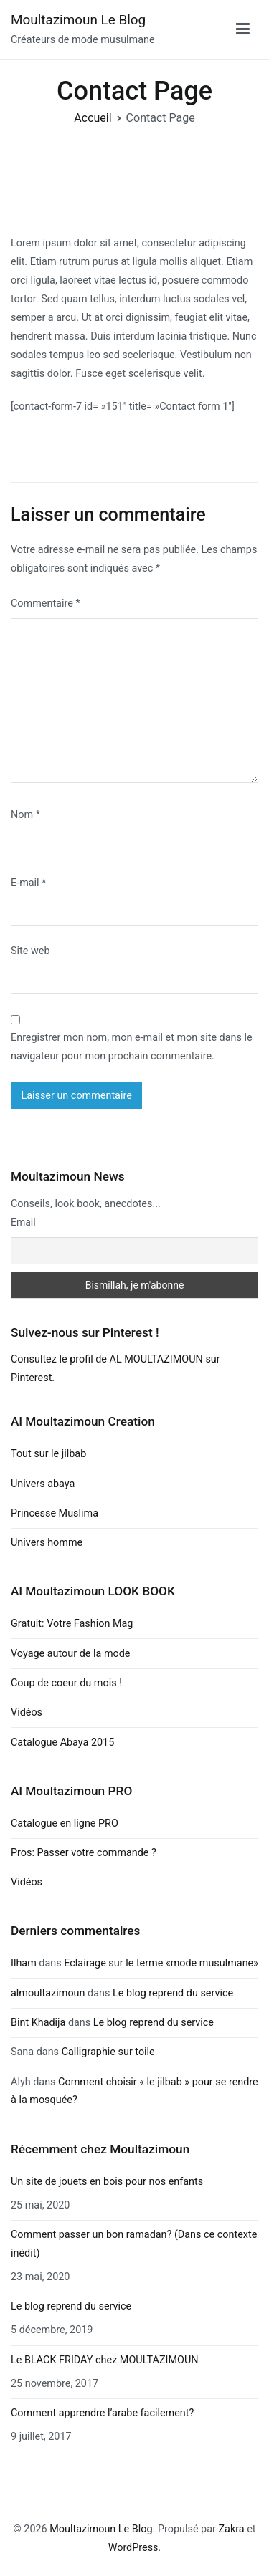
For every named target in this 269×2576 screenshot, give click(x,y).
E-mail (28, 883)
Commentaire (45, 603)
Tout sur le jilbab (48, 1454)
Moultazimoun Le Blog (78, 19)
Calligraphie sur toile (108, 2052)
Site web (30, 951)
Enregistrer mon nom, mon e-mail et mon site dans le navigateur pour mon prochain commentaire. (132, 1047)
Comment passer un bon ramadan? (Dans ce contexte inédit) (134, 2244)
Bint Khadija (38, 2023)
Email (23, 1222)
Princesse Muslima (54, 1513)
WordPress (133, 2548)
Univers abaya (43, 1484)
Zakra (231, 2529)
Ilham (24, 1963)
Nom (25, 815)
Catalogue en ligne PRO (64, 1823)
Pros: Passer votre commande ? (83, 1853)
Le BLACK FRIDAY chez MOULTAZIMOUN (104, 2360)
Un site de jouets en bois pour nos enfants (107, 2182)
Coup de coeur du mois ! (66, 1683)
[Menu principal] (243, 29)
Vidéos (26, 1712)
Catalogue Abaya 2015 (62, 1742)
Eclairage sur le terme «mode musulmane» (161, 1963)
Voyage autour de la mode (70, 1654)
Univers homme (46, 1543)
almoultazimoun (48, 1993)
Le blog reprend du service (173, 1993)
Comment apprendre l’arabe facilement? (102, 2413)
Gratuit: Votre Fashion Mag (72, 1624)
